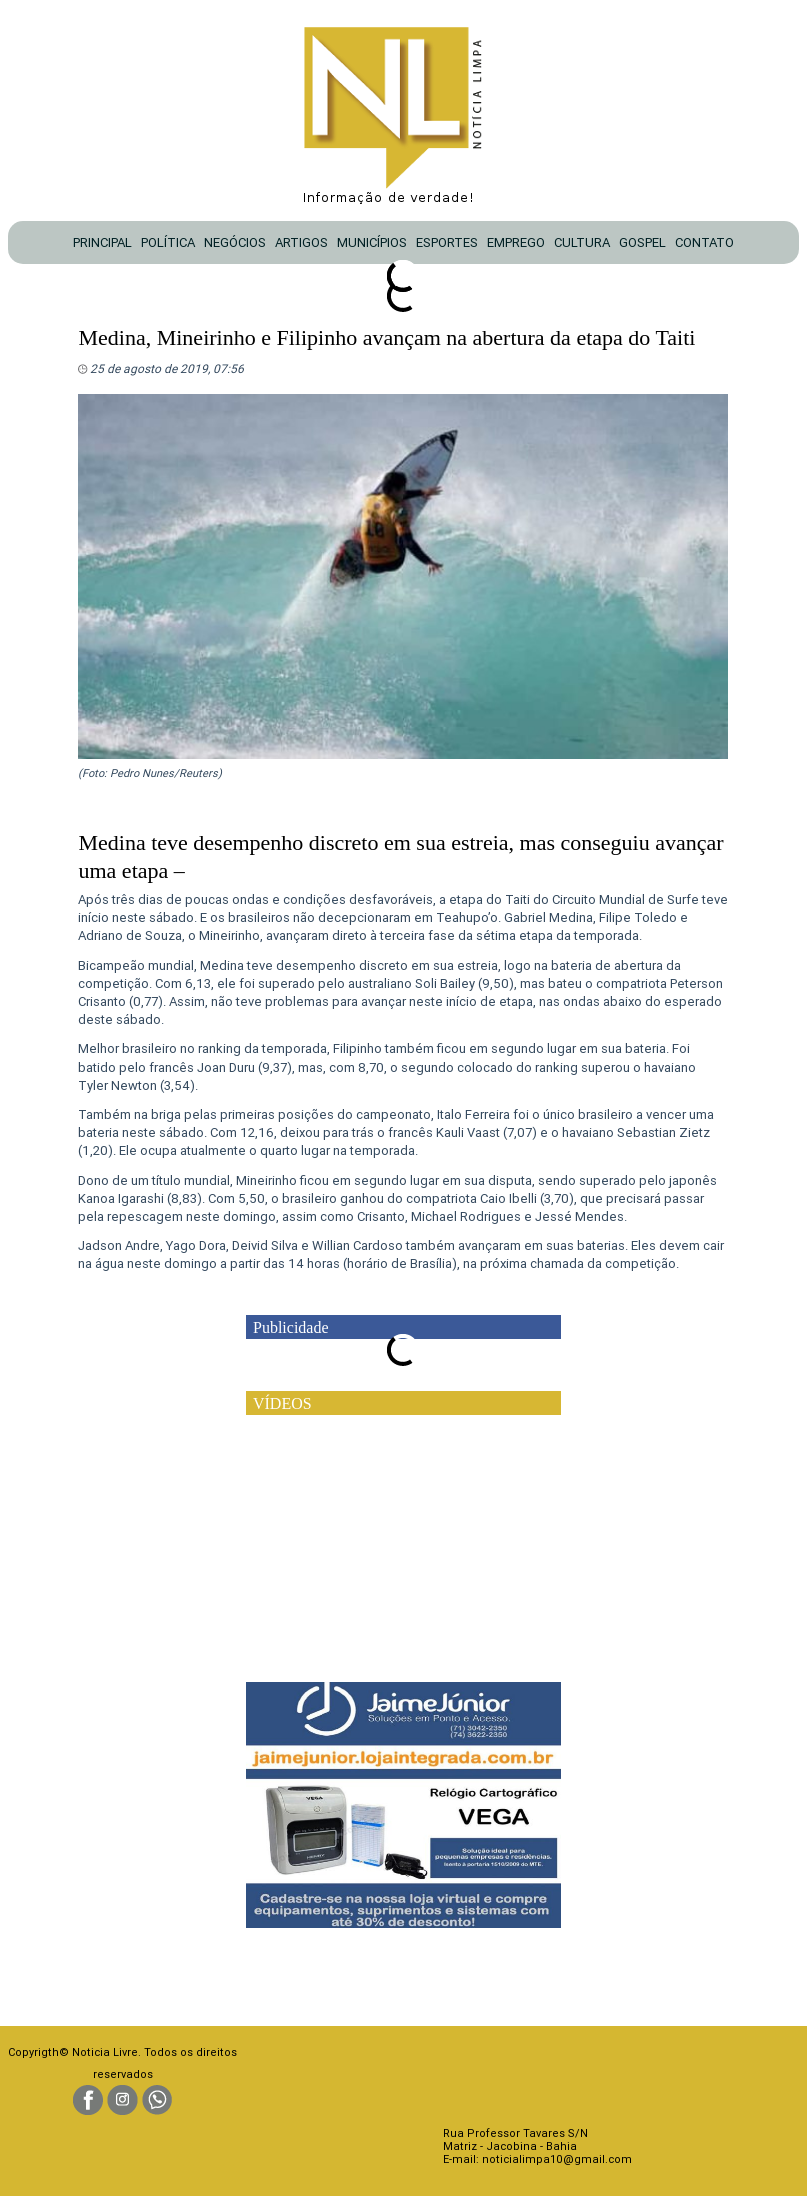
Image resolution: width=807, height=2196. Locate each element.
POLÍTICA (168, 242)
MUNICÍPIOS (372, 242)
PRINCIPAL (102, 242)
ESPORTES (447, 242)
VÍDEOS (282, 1403)
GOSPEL (642, 242)
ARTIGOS (301, 242)
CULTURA (582, 242)
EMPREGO (516, 242)
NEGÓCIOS (235, 242)
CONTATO (704, 242)
